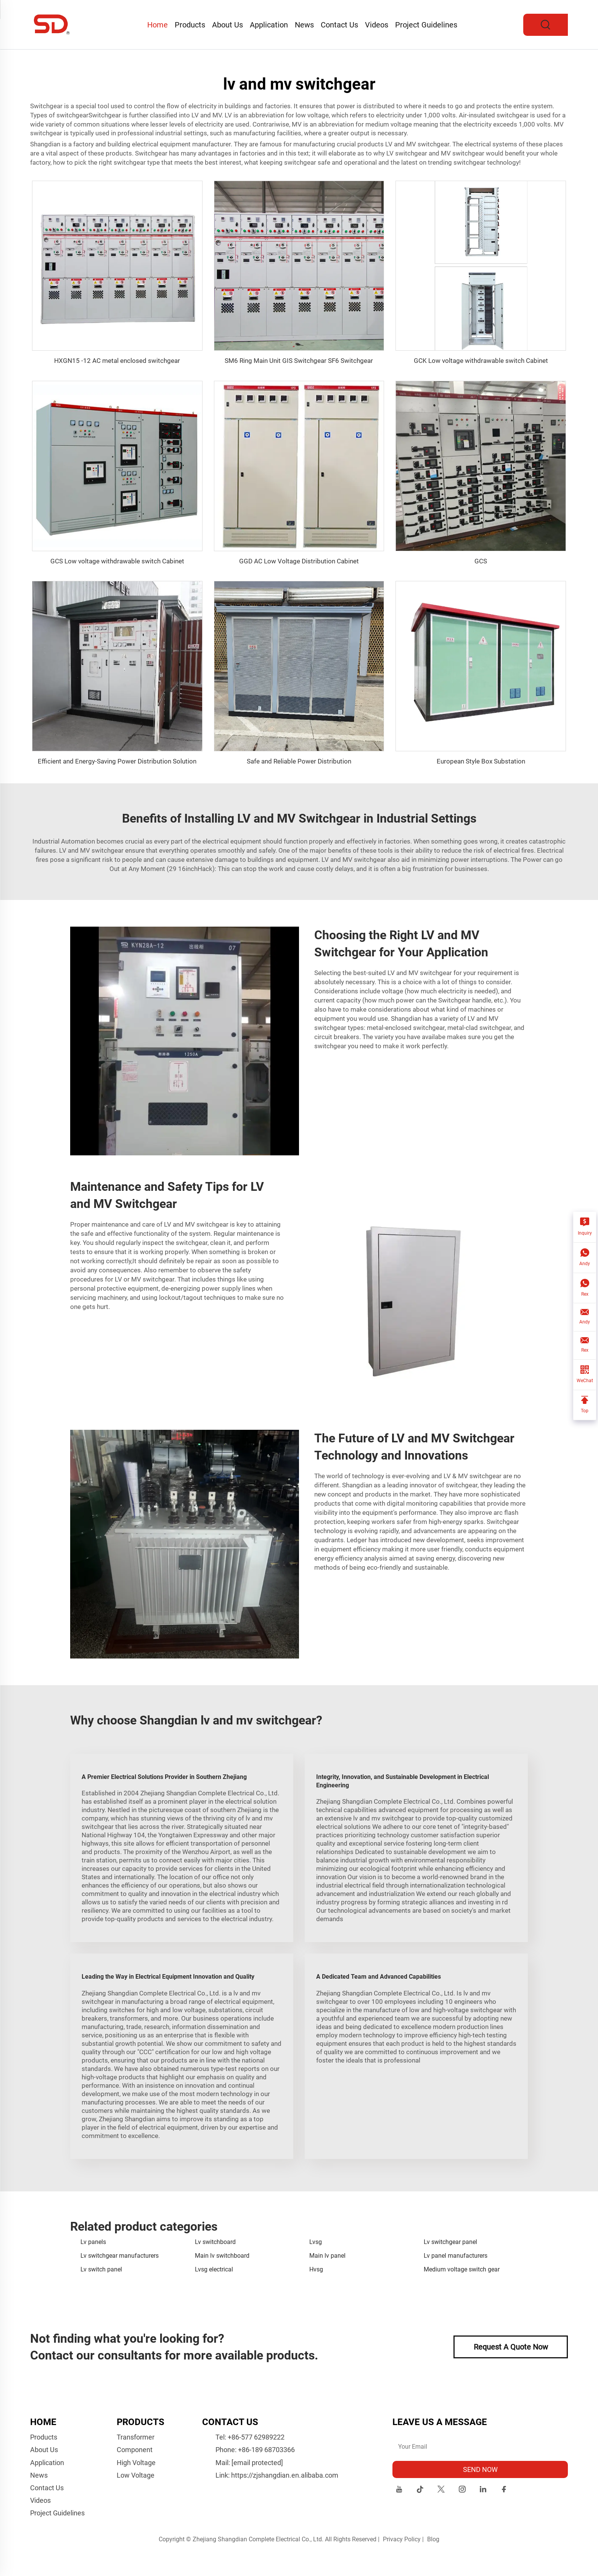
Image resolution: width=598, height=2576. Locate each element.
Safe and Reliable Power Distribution (299, 761)
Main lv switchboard (222, 2255)
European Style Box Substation (481, 761)
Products (190, 24)
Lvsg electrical (214, 2269)
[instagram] (462, 2490)
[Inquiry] (584, 1227)
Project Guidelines (426, 24)
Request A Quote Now (511, 2346)
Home (157, 24)
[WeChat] (584, 1375)
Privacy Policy (402, 2539)
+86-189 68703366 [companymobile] (266, 2450)
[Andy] (584, 1258)
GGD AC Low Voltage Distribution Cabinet (299, 561)
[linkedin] (483, 2490)
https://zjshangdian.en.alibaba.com (284, 2475)
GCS (480, 561)
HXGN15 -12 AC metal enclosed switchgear (117, 360)
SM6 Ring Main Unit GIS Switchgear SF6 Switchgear (299, 360)
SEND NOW (480, 2469)
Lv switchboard (215, 2242)
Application (269, 24)
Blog (433, 2539)
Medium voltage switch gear (462, 2269)
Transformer (135, 2437)
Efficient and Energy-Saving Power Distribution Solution (117, 761)
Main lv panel (327, 2255)
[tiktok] (420, 2490)
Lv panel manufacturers (455, 2255)
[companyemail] (257, 2463)
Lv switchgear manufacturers (119, 2255)
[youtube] (399, 2490)
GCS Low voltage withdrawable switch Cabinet (117, 561)
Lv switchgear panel (450, 2242)
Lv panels (93, 2242)
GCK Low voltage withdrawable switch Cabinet (481, 360)
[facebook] (504, 2490)
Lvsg (315, 2242)
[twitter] (441, 2490)
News (304, 24)
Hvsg (316, 2269)
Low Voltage (135, 2475)
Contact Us (339, 24)
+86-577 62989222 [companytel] (256, 2437)
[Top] (584, 1405)
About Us (227, 24)
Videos (376, 24)
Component (135, 2450)
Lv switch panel (101, 2269)
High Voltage (136, 2463)
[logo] (52, 24)
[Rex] (584, 1288)
